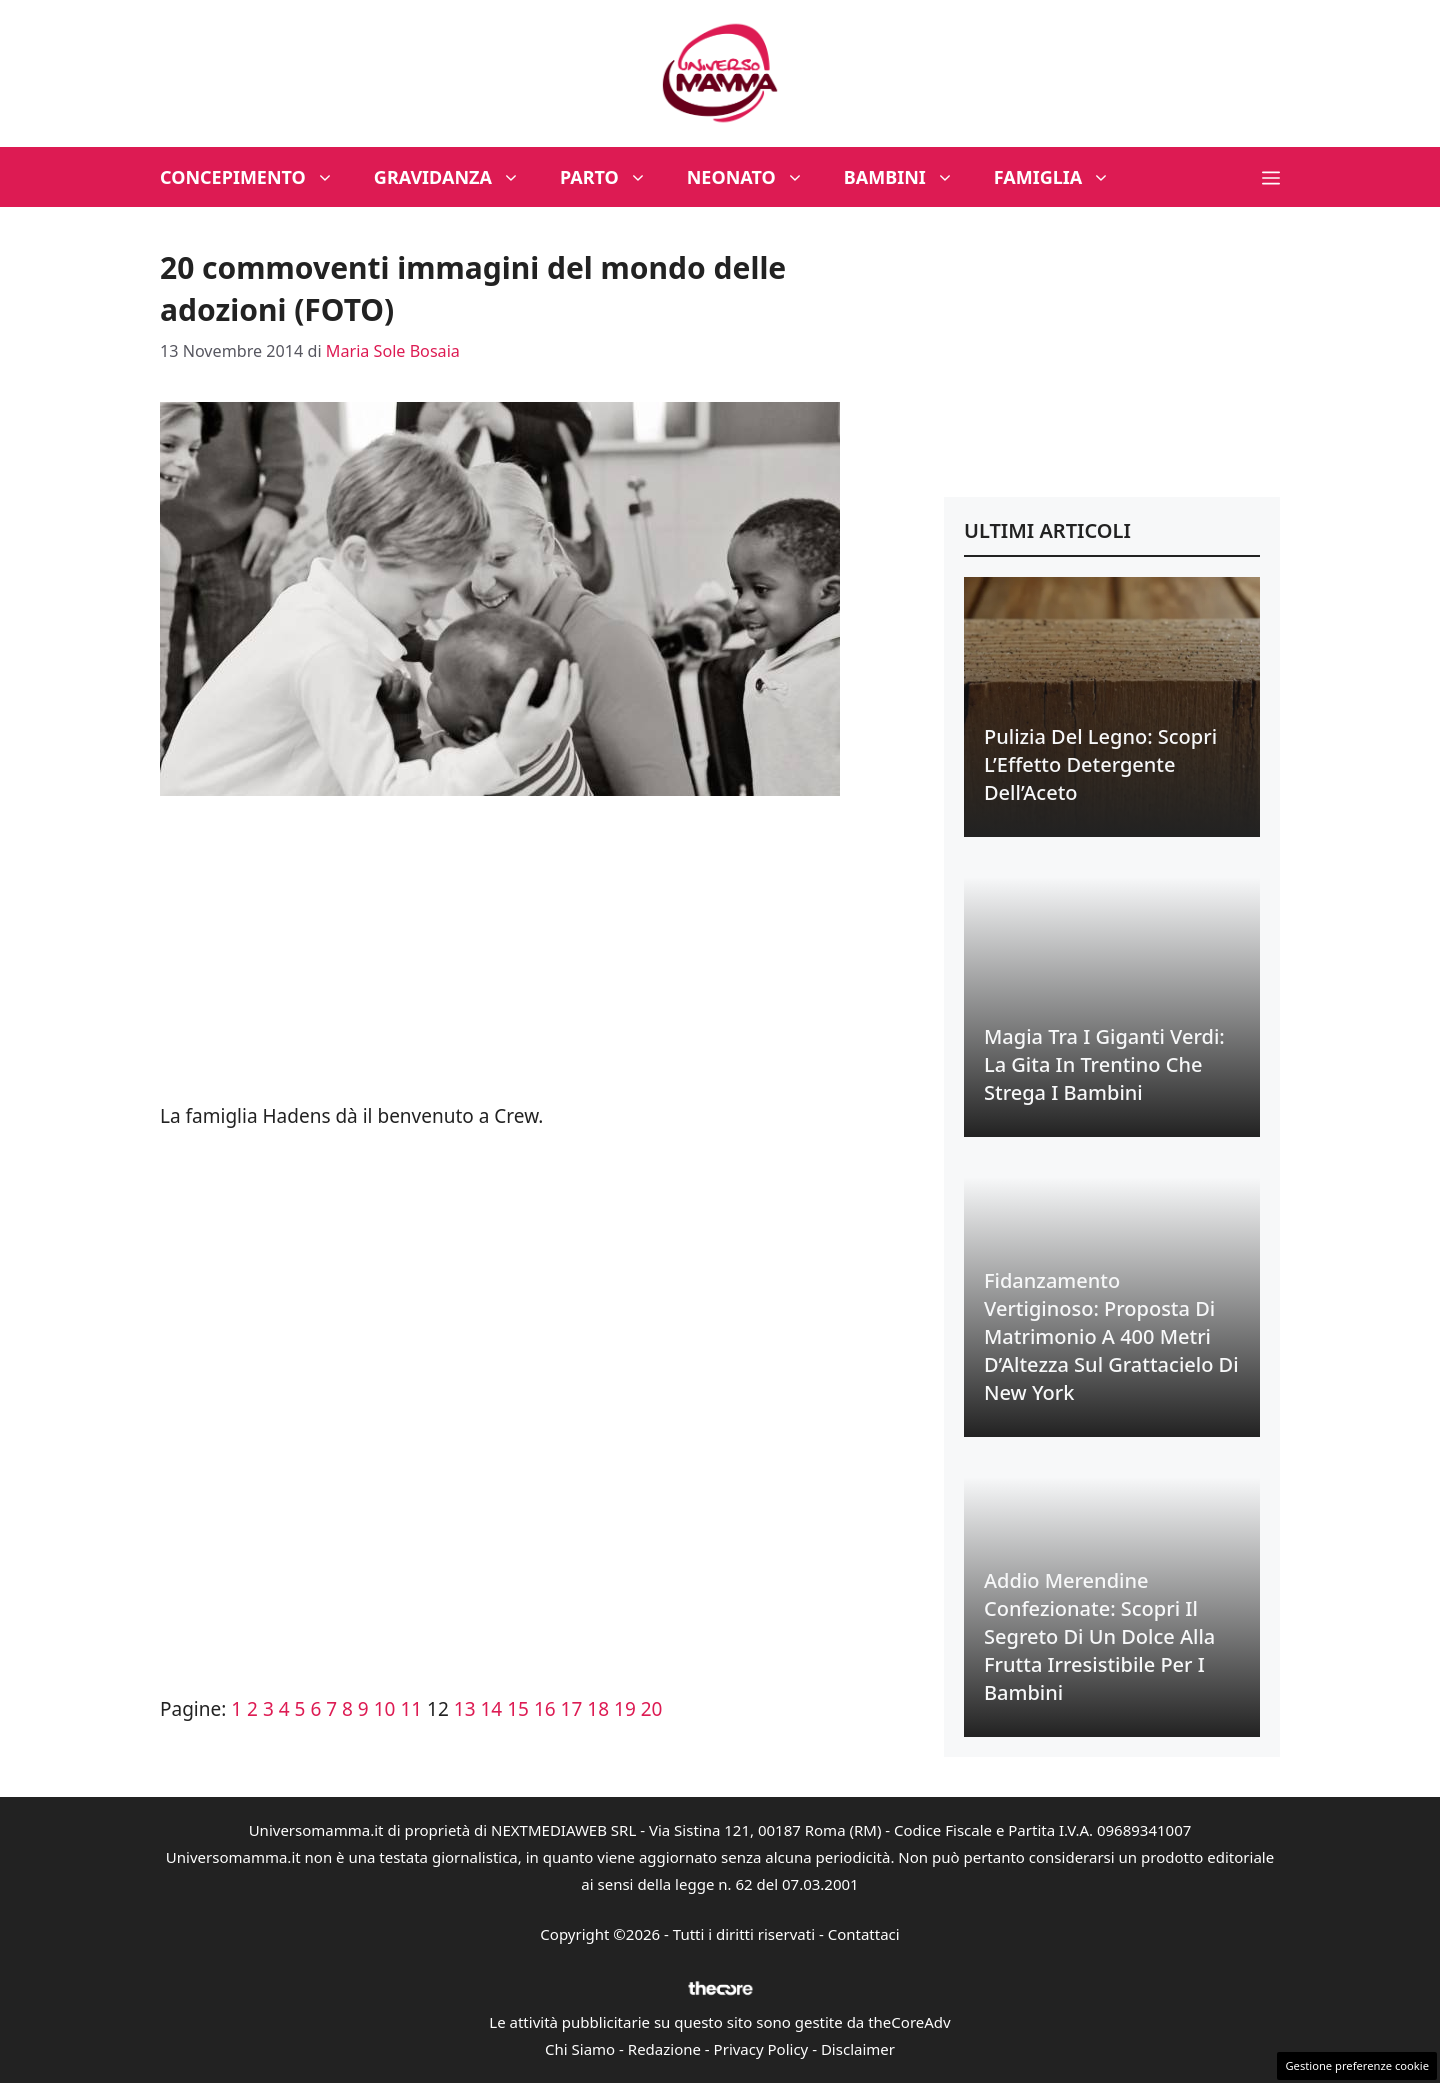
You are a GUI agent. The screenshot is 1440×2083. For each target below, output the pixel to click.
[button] (1271, 177)
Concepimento (257, 177)
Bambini (909, 177)
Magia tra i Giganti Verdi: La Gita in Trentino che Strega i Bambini (1104, 1064)
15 (518, 1709)
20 (652, 1709)
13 (465, 1709)
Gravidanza (457, 177)
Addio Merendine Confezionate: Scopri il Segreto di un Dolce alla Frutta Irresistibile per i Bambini (1099, 1636)
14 (492, 1709)
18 (598, 1709)
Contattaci (864, 1934)
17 (572, 1709)
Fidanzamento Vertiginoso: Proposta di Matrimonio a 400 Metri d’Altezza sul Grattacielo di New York (1111, 1336)
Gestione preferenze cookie (1357, 2065)
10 (385, 1709)
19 (625, 1709)
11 (411, 1709)
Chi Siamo (580, 2049)
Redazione (664, 2049)
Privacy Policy (761, 2049)
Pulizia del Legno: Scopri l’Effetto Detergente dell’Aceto (1100, 764)
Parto (613, 177)
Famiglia (1062, 177)
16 (545, 1709)
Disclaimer (858, 2049)
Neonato (755, 177)
